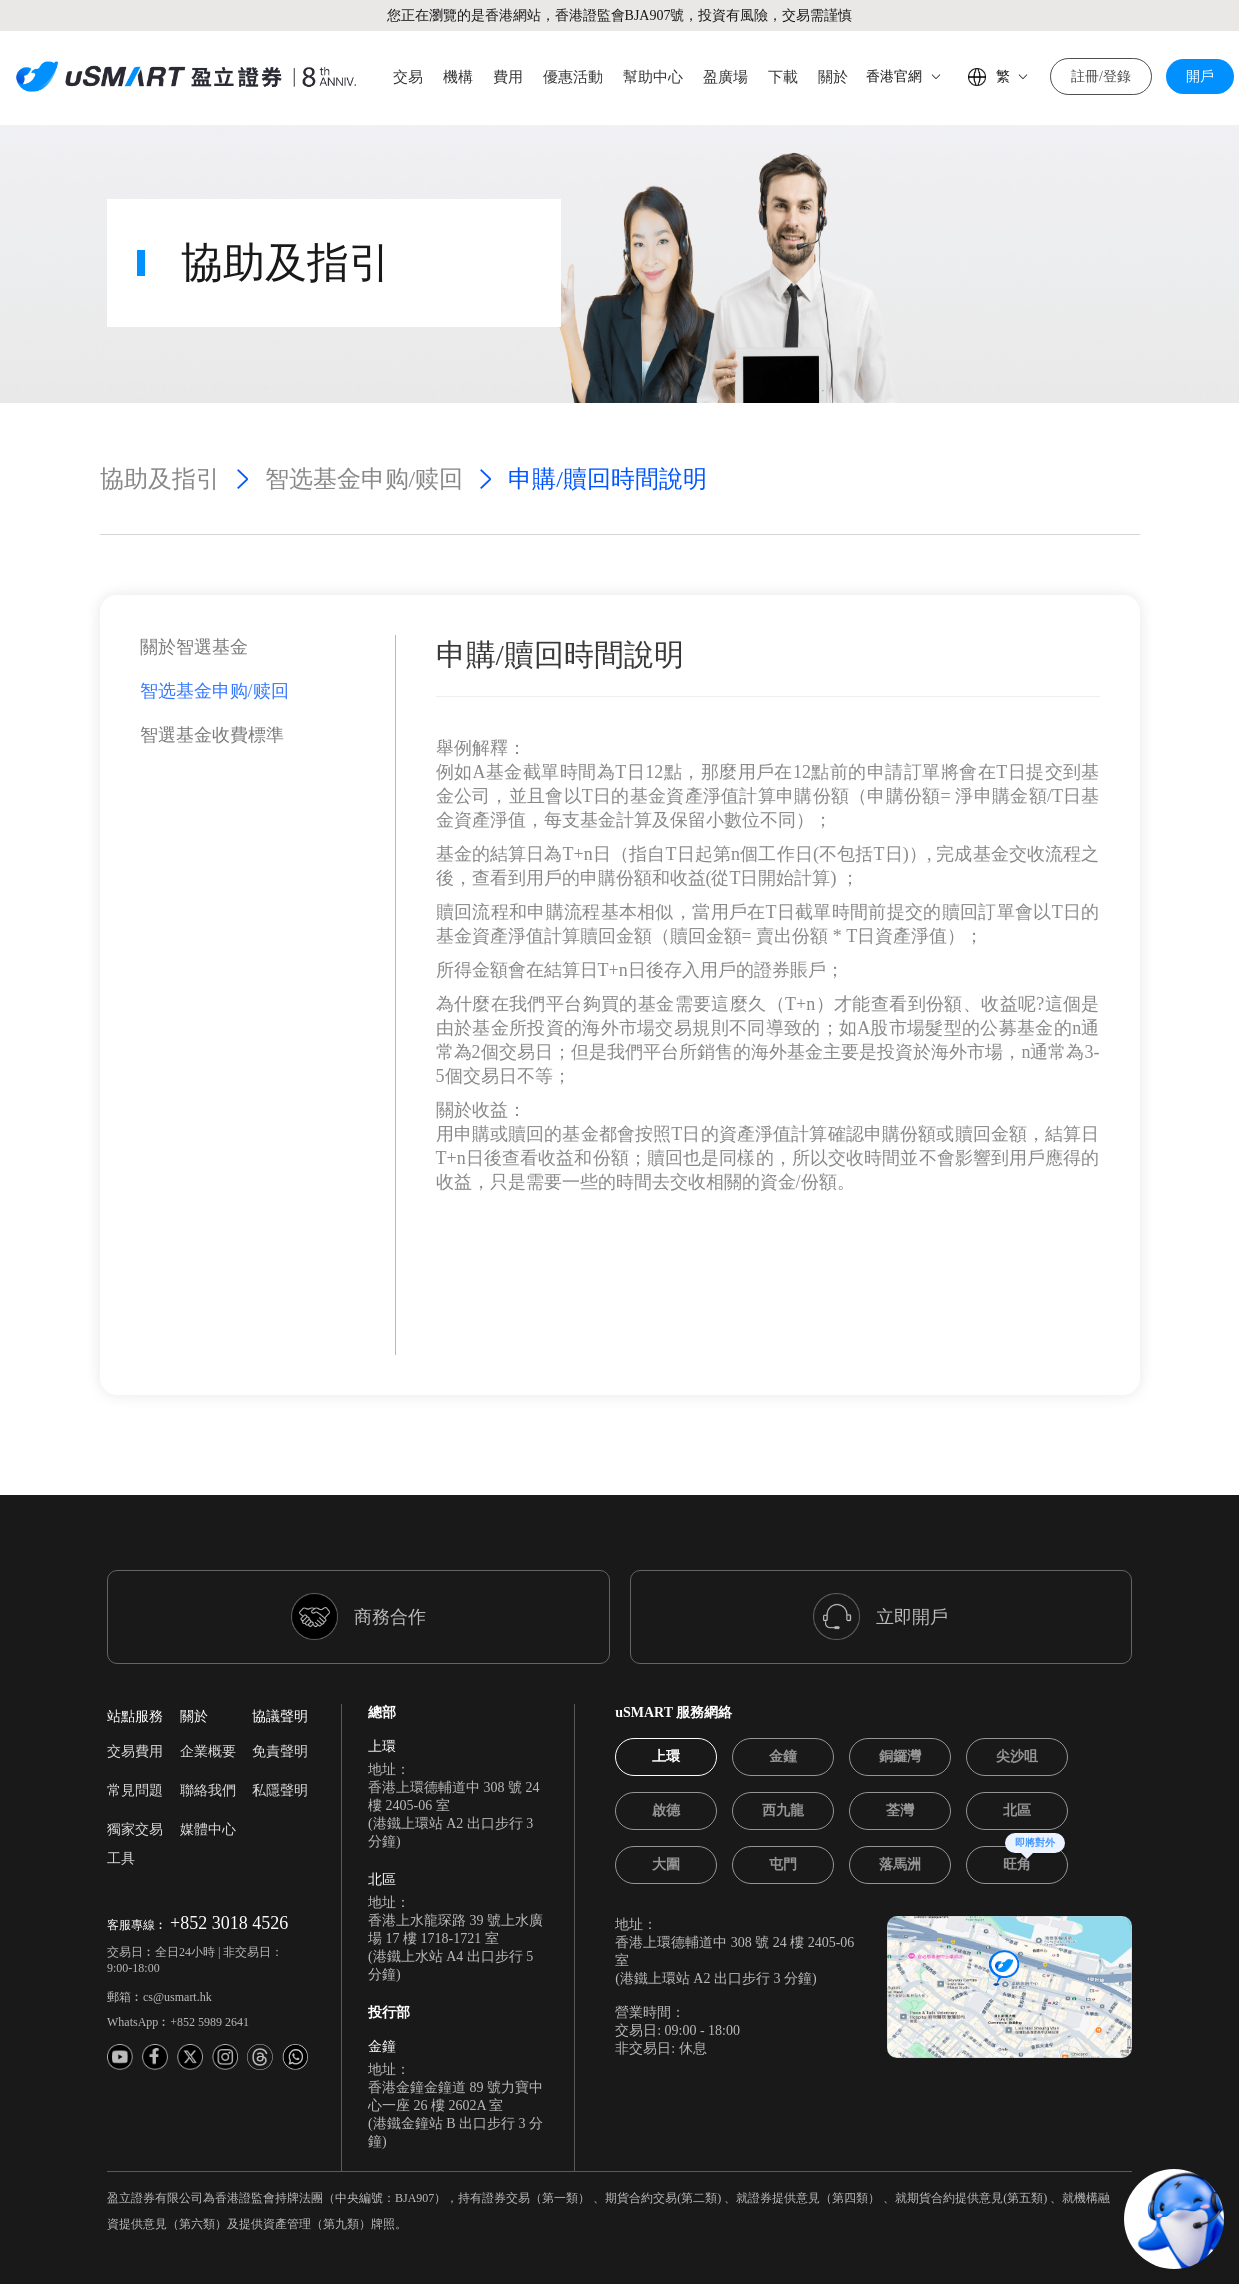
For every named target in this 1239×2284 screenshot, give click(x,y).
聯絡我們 (208, 1718)
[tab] (666, 1685)
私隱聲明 (280, 1718)
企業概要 (208, 1679)
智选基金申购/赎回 (364, 407)
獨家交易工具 (135, 1772)
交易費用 (135, 1679)
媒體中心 (208, 1757)
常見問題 (135, 1718)
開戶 (1200, 76)
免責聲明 (280, 1679)
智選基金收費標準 (212, 663)
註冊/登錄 (1101, 76)
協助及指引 (160, 407)
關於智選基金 (194, 575)
